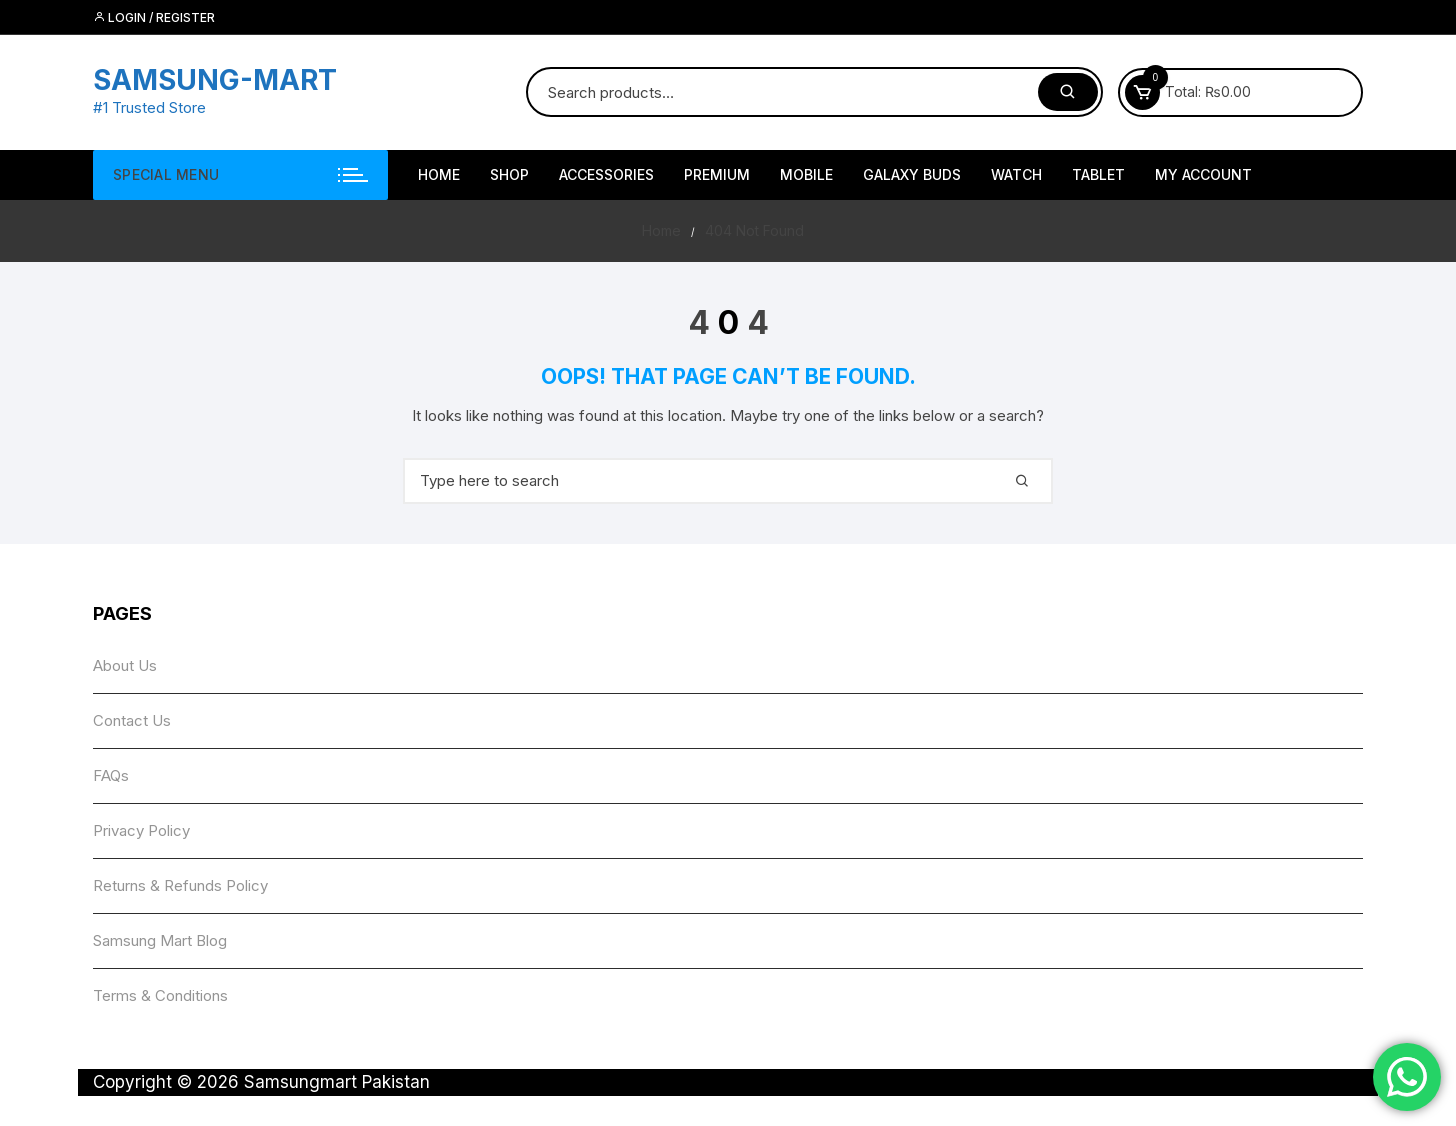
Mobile (806, 174)
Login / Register (154, 17)
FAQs (111, 775)
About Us (125, 665)
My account (1203, 174)
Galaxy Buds (912, 174)
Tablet (1098, 174)
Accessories (606, 174)
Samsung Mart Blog (160, 940)
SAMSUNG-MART (215, 80)
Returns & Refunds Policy (180, 885)
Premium (717, 174)
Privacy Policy (141, 830)
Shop (509, 174)
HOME (439, 174)
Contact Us (132, 720)
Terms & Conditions (160, 995)
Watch (1016, 174)
